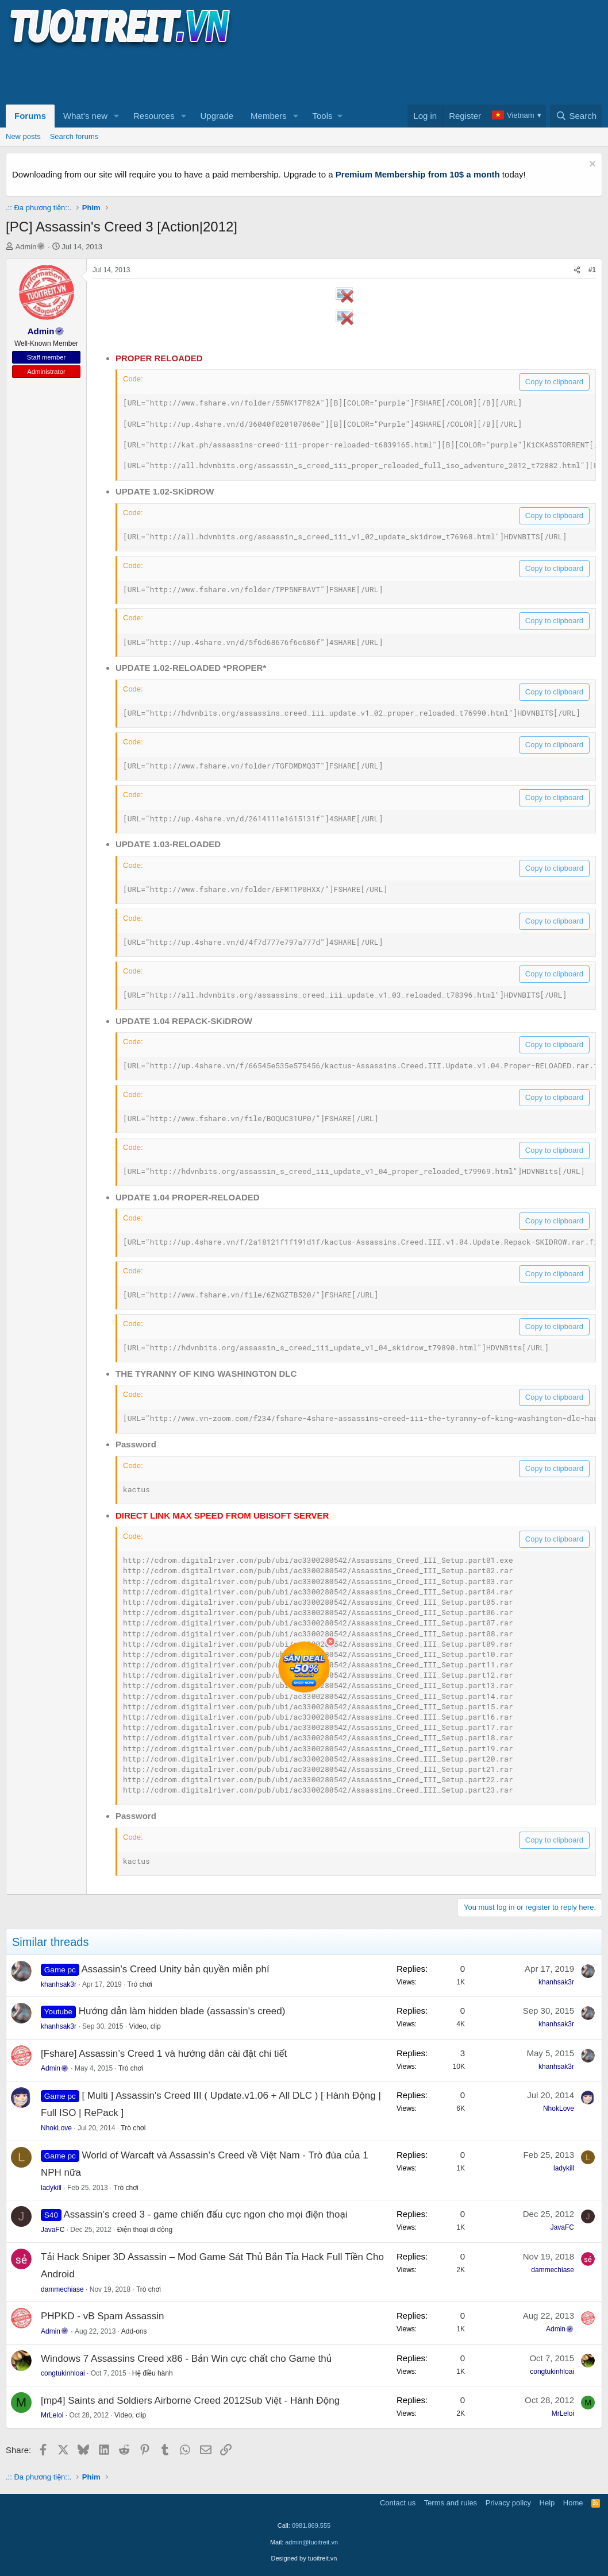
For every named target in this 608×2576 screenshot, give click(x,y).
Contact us (397, 2502)
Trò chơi (140, 1984)
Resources (154, 116)
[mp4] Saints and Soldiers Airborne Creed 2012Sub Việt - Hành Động (190, 2400)
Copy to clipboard (554, 381)
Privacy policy (508, 2502)
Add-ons (134, 2331)
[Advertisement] (215, 75)
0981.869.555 (311, 2525)
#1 (592, 270)
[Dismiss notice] (591, 165)
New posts (23, 136)
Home (573, 2502)
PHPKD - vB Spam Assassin (102, 2316)
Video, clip (144, 2026)
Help (547, 2502)
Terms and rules (450, 2502)
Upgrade (217, 116)
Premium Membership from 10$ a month (418, 174)
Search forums (74, 136)
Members (269, 116)
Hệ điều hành (152, 2373)
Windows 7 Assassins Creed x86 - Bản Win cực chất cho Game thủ (186, 2358)
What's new (85, 116)
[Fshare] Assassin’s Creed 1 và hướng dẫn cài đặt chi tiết (164, 2053)
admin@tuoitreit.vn (311, 2542)
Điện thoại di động (144, 2230)
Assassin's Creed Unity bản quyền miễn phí (175, 1969)
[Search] (576, 116)
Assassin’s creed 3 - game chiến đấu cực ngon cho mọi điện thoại (205, 2214)
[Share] (576, 270)
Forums (30, 116)
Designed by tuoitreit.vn (304, 2558)
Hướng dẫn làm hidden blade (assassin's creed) (182, 2011)
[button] (117, 116)
